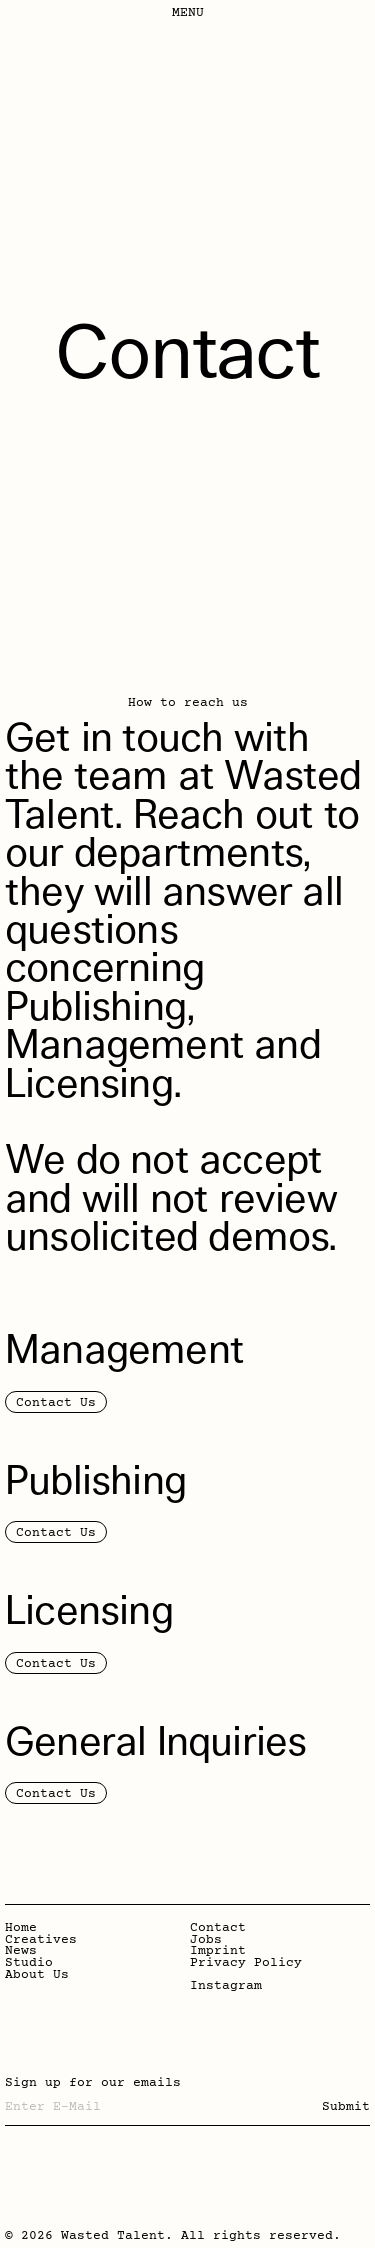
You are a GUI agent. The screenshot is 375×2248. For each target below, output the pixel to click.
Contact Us (56, 1403)
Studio (29, 1964)
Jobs (206, 1941)
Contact (218, 1929)
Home (21, 1929)
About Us (37, 1976)
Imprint (218, 1952)
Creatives (41, 1941)
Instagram (226, 1987)
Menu (188, 13)
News (21, 1952)
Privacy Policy (246, 1964)
